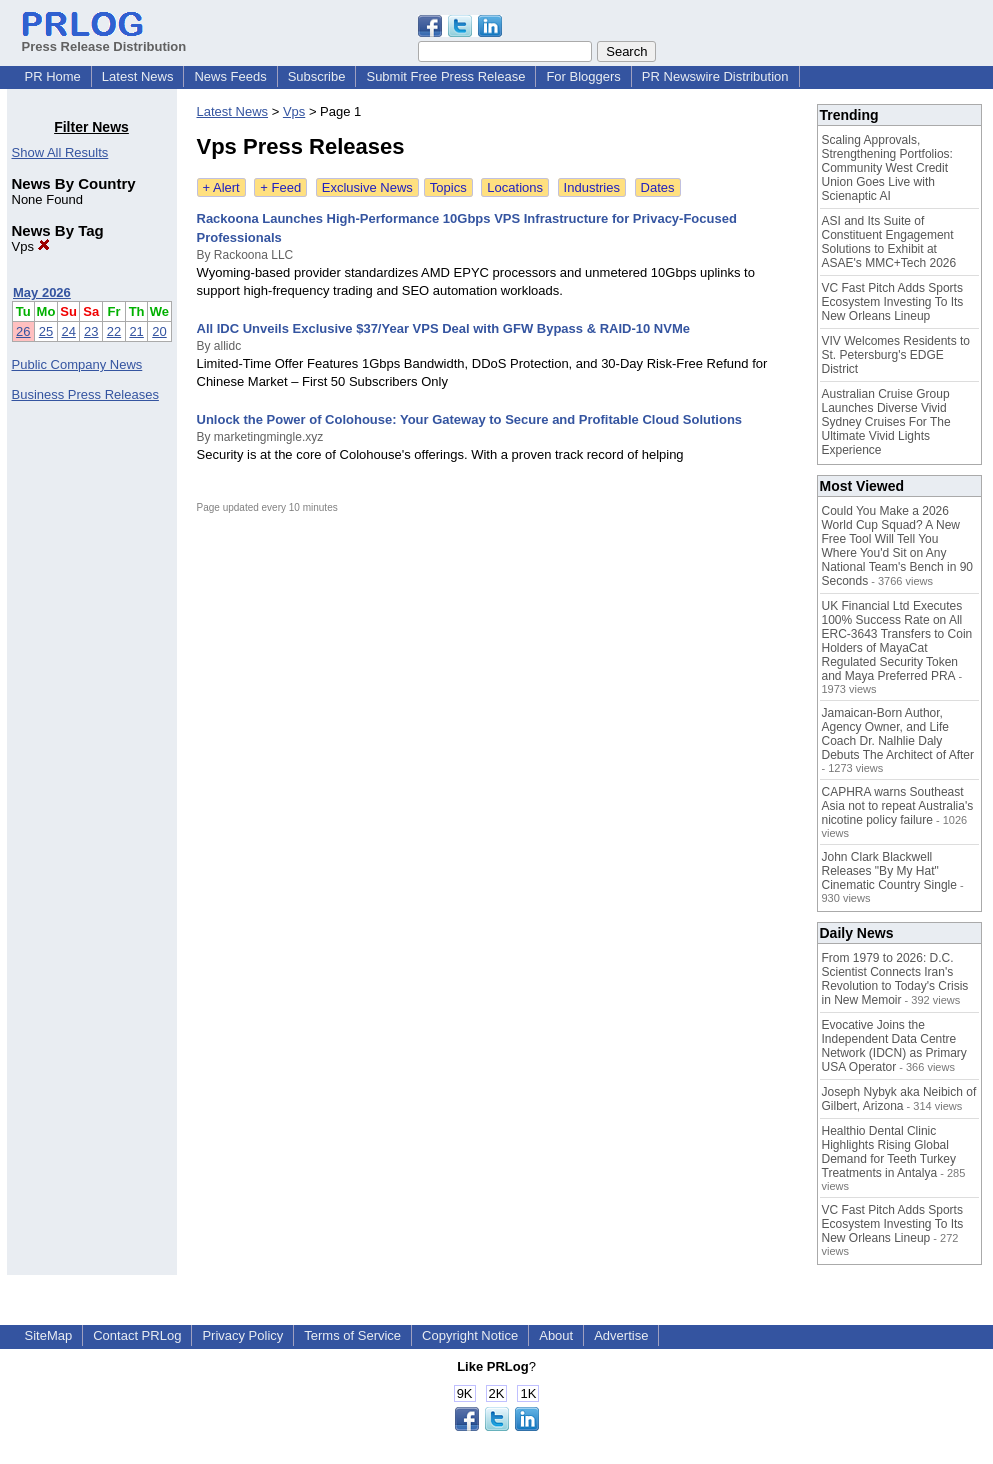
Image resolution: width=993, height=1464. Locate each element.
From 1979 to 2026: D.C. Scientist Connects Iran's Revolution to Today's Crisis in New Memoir (895, 979)
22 (114, 331)
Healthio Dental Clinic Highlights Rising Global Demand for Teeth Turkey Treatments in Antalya (889, 1152)
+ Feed (280, 187)
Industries (592, 187)
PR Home (53, 76)
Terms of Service (352, 1335)
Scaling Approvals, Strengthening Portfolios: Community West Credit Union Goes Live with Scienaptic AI (887, 168)
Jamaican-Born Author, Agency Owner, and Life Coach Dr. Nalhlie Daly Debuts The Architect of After (898, 734)
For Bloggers (583, 76)
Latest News (138, 76)
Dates (658, 187)
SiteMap (49, 1335)
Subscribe (317, 76)
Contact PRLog (137, 1335)
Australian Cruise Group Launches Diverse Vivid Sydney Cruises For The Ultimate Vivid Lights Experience (886, 422)
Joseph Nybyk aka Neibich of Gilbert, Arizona (899, 1099)
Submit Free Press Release (445, 76)
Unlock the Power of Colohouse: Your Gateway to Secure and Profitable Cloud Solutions (470, 419)
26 (23, 331)
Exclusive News (367, 187)
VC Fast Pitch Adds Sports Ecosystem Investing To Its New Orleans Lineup (893, 302)
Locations (515, 187)
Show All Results (60, 152)
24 (68, 331)
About (556, 1335)
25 (46, 331)
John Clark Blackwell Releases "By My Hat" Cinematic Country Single (889, 871)
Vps (31, 246)
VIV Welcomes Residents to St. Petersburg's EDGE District (896, 355)
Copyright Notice (470, 1335)
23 (91, 331)
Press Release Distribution (104, 39)
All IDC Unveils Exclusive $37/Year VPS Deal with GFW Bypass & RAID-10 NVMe (443, 328)
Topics (448, 187)
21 (136, 331)
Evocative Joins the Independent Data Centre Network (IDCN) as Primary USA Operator (894, 1046)
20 (159, 331)
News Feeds (230, 76)
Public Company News (77, 364)
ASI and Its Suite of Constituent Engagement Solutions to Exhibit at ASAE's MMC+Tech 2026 (889, 242)
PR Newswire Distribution (715, 76)
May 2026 (42, 292)
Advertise (621, 1335)
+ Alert (221, 187)
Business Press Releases (85, 394)
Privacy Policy (242, 1335)
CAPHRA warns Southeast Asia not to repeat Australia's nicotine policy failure (898, 806)
